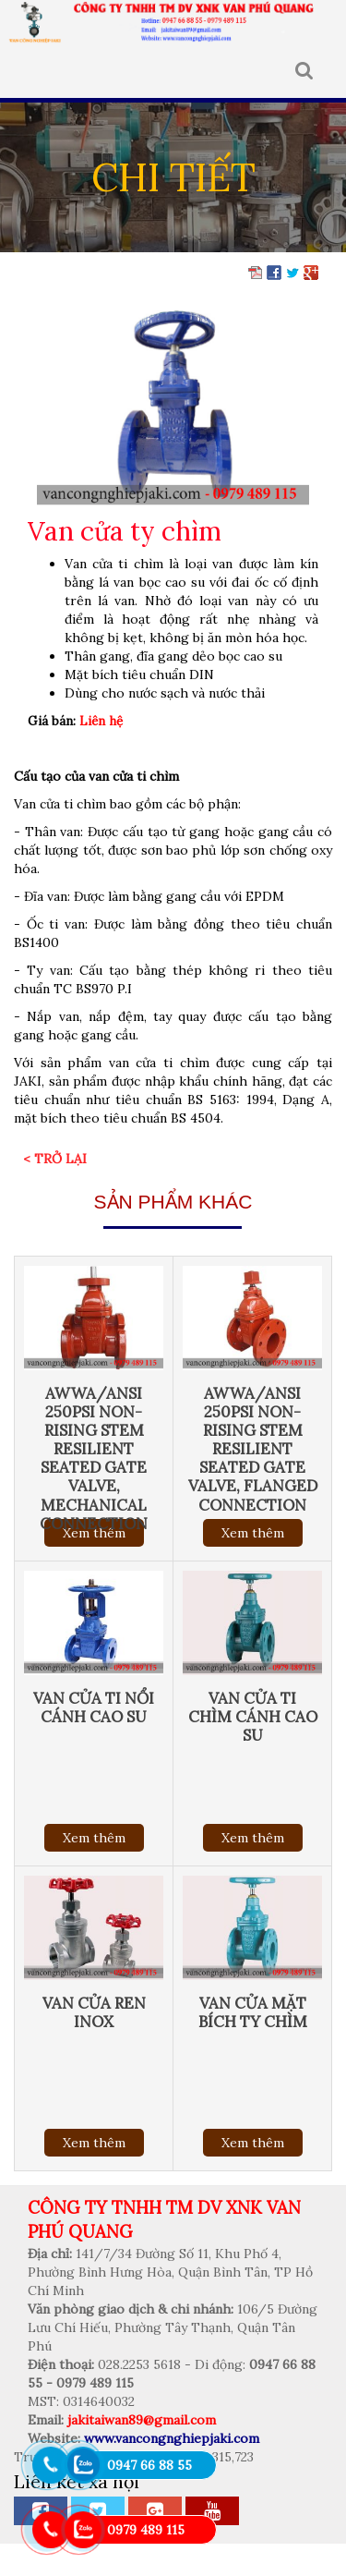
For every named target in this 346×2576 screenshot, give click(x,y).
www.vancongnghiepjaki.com (171, 2438)
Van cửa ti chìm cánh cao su (252, 1716)
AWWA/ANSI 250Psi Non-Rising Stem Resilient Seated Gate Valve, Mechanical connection (94, 1458)
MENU (27, 71)
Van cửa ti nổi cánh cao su (93, 1707)
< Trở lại (55, 1158)
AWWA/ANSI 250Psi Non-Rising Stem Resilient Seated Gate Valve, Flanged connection (252, 1449)
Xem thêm (252, 1533)
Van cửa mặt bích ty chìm (252, 2012)
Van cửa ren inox (94, 2012)
